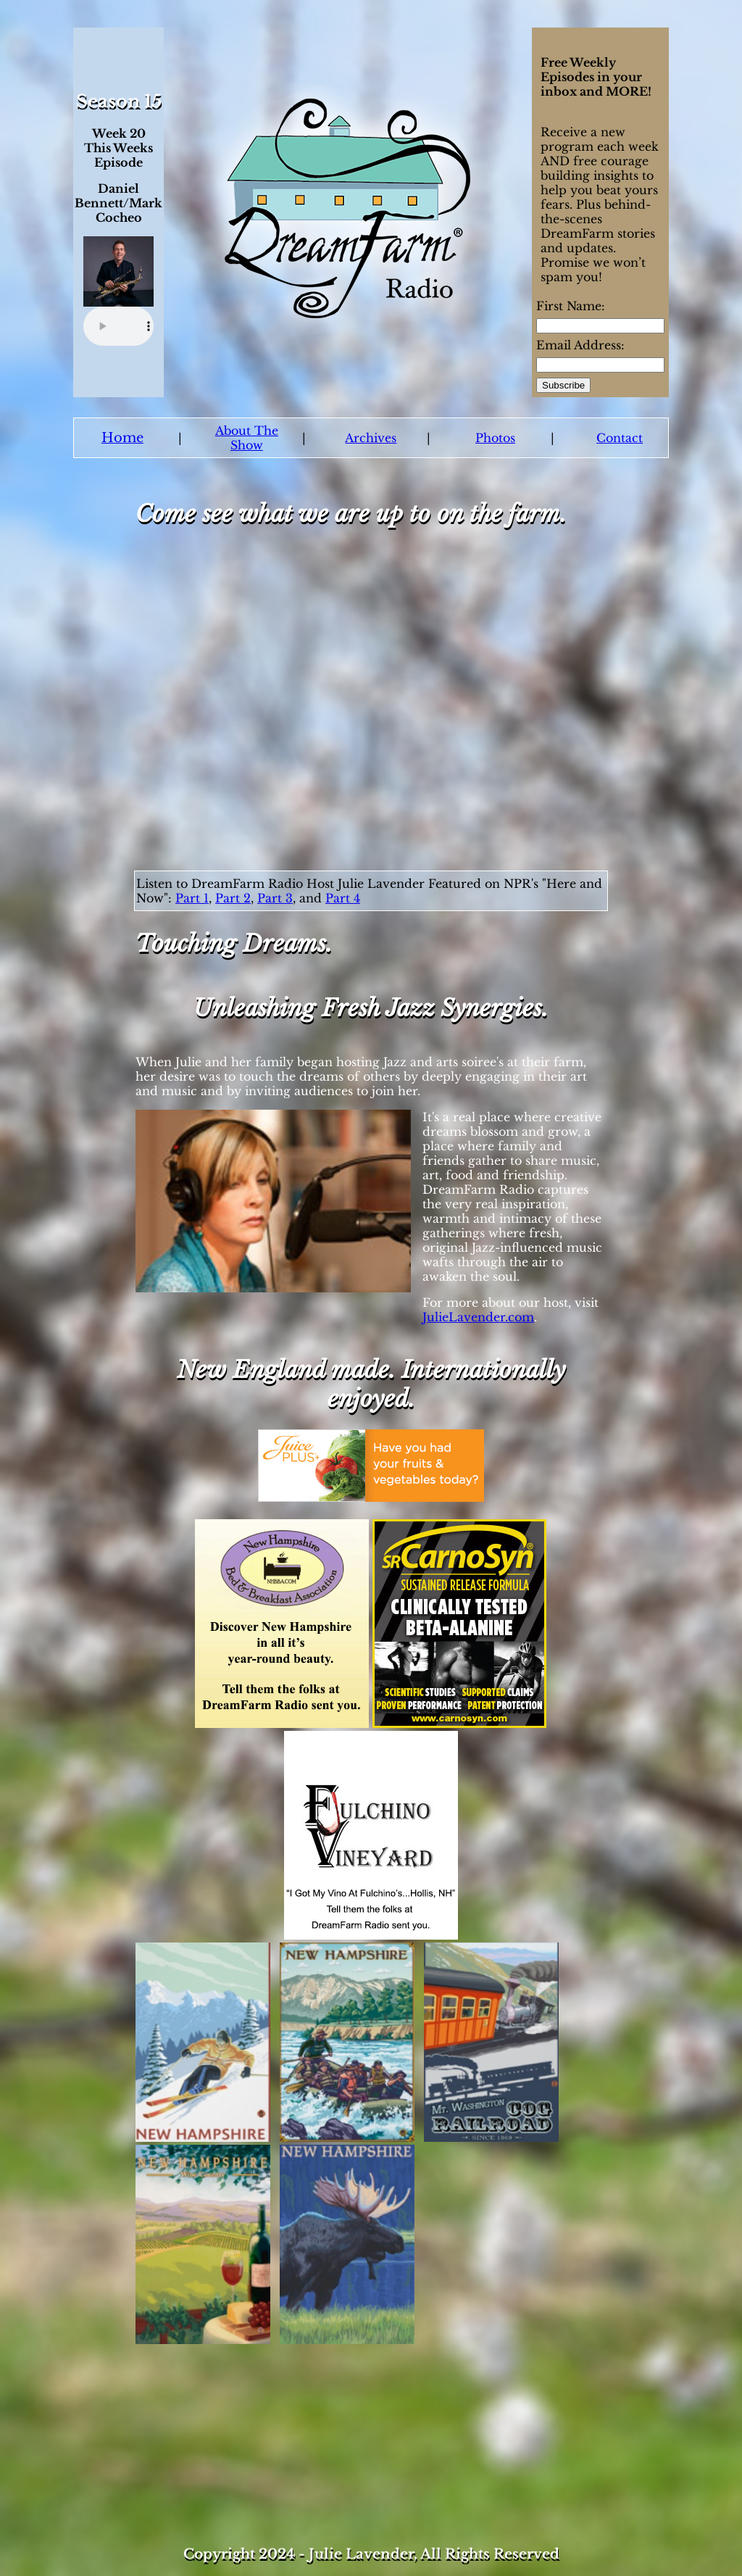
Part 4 (342, 898)
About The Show (246, 437)
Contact (619, 438)
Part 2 (233, 898)
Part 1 (192, 898)
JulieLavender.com (478, 1317)
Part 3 (275, 898)
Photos (495, 438)
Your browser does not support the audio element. (118, 326)
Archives (370, 438)
